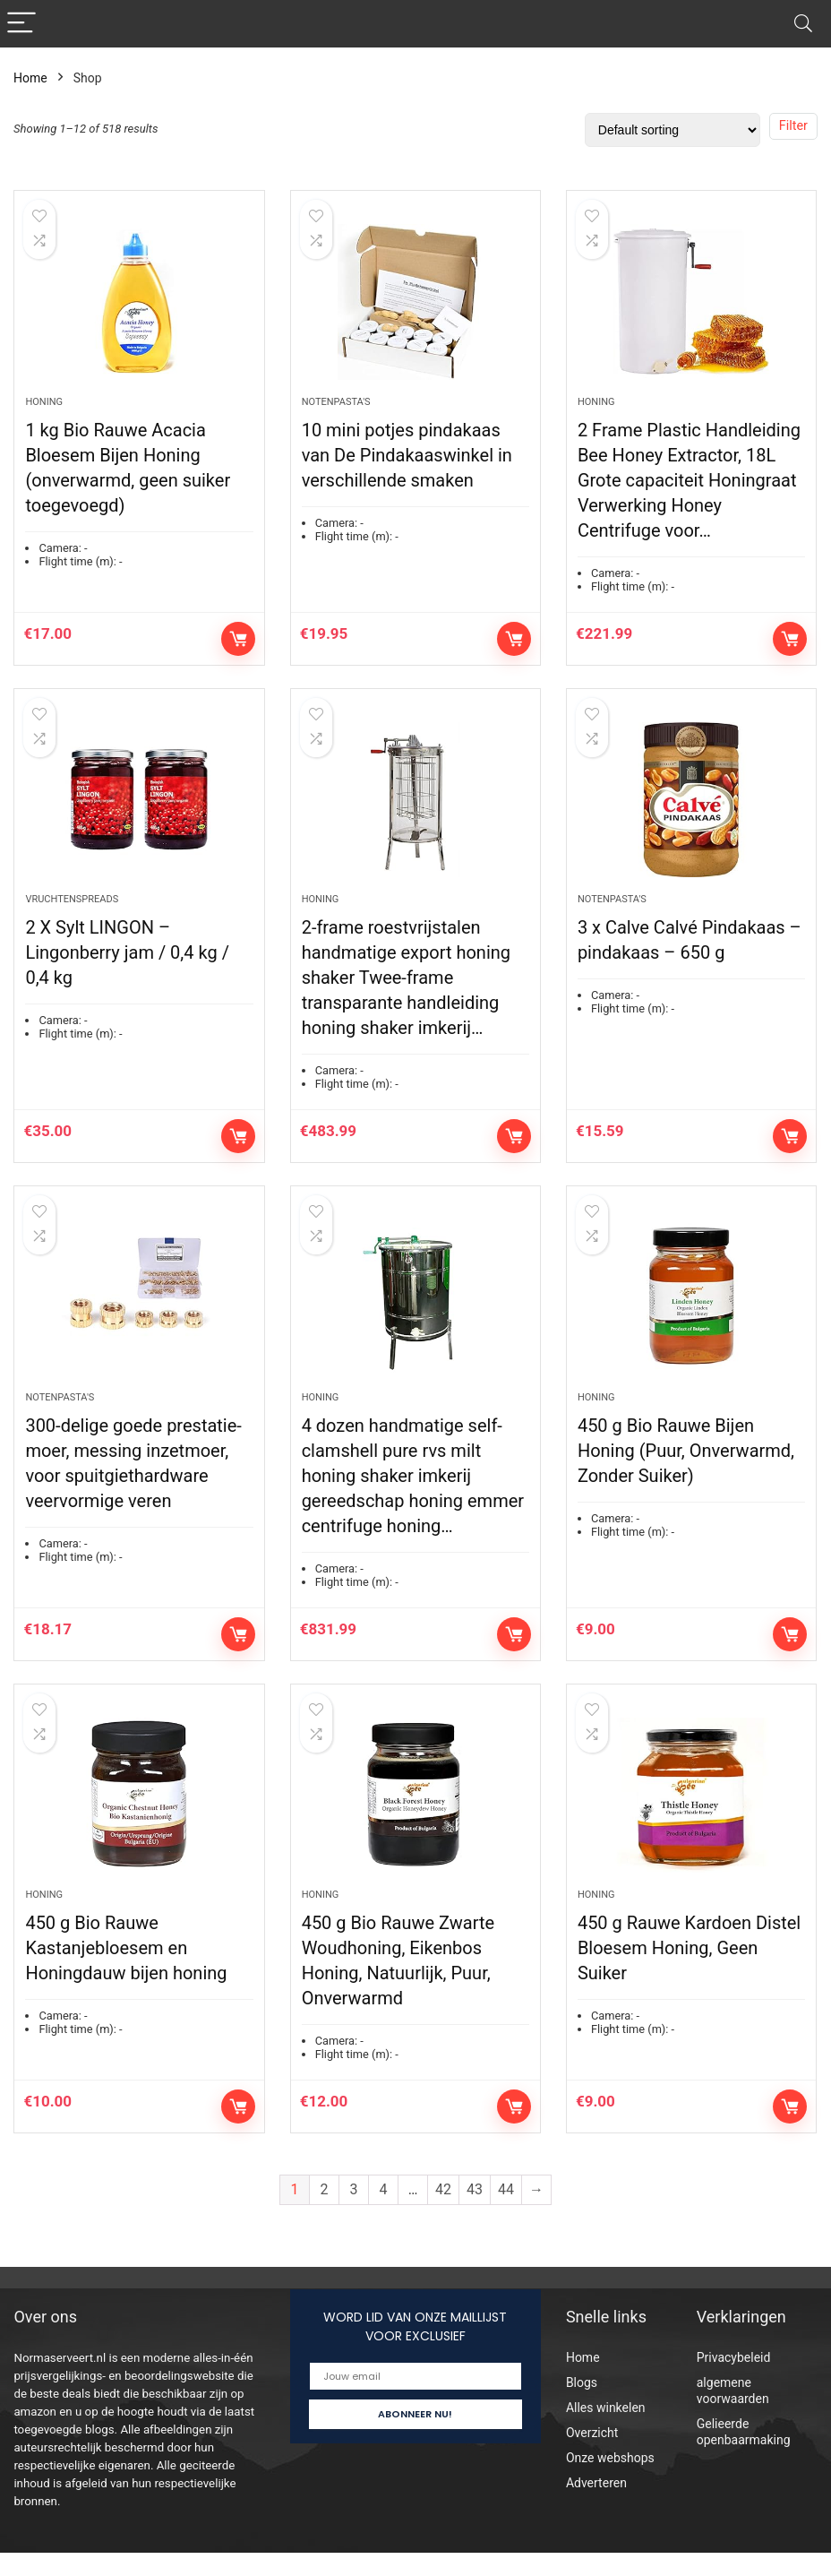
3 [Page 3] (354, 2212)
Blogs (581, 2406)
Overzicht (592, 2456)
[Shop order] (672, 130)
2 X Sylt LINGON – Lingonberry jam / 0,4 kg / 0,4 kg (127, 964)
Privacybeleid (734, 2381)
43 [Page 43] (475, 2212)
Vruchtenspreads (71, 911)
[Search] (803, 23)
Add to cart (238, 644)
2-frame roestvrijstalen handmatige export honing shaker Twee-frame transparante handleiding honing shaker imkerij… (406, 989)
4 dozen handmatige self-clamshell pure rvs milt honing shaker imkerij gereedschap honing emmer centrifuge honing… (413, 1493)
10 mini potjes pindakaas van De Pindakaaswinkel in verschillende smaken (407, 460)
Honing (44, 407)
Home (30, 78)
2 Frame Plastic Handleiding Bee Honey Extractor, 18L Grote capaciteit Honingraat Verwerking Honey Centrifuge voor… (689, 486)
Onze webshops (610, 2481)
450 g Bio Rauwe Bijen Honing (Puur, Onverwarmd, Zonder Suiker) (686, 1467)
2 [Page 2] (325, 2212)
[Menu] (21, 23)
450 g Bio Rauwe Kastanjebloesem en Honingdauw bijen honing (126, 1971)
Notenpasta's (336, 407)
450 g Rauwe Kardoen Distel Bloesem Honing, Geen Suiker (689, 1971)
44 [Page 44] (506, 2212)
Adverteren (596, 2506)
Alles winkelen (606, 2431)
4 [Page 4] (384, 2212)
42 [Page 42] (443, 2212)
